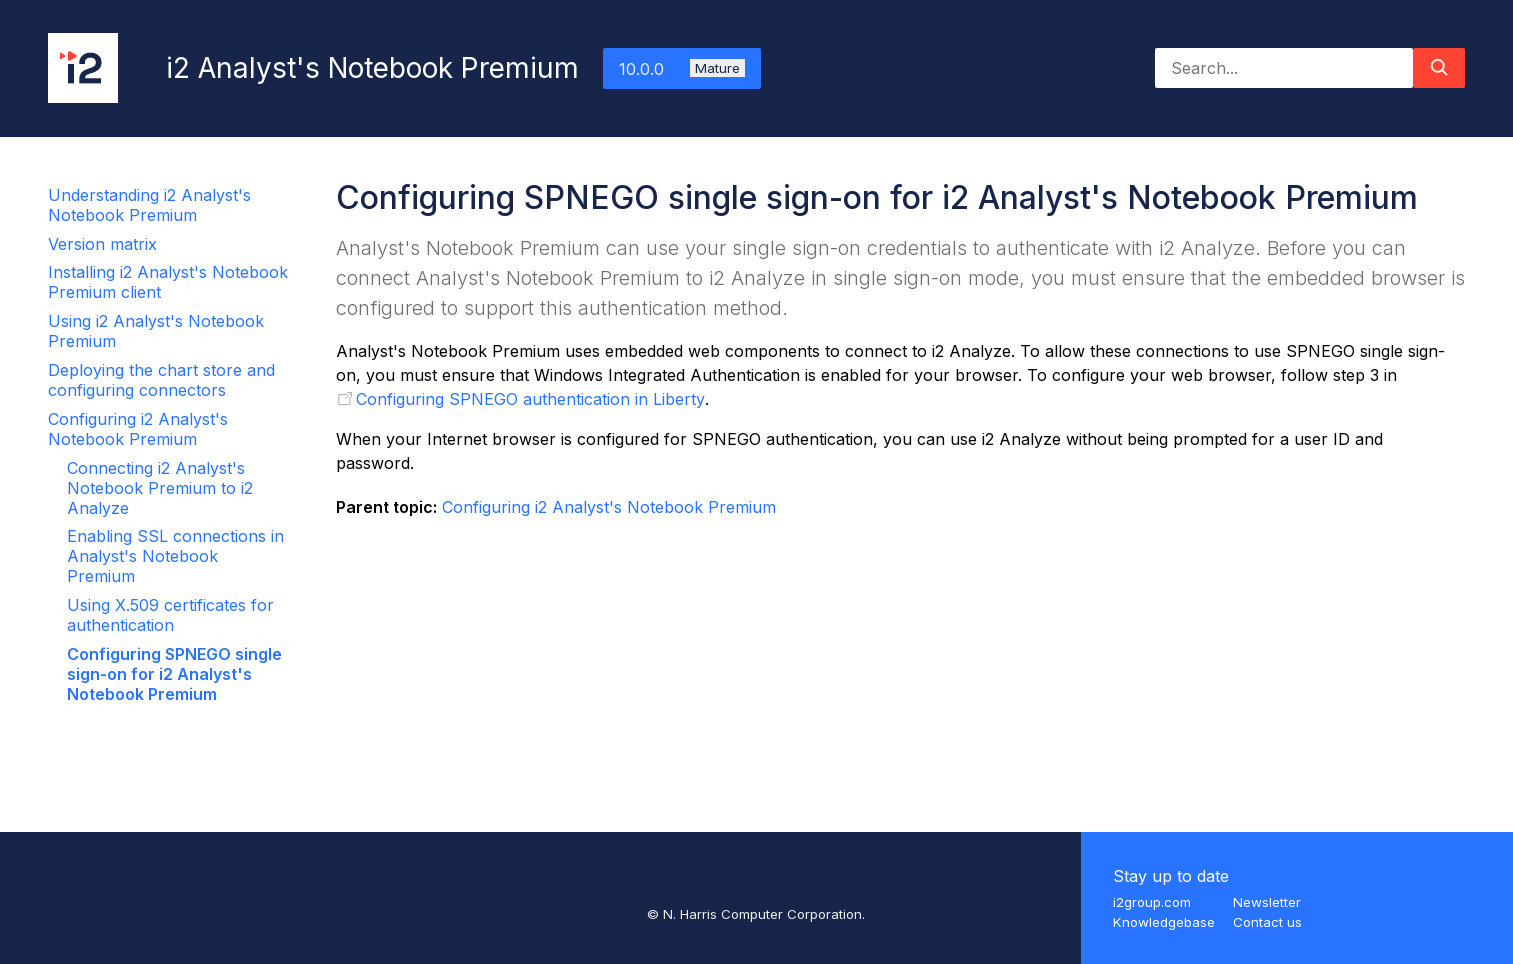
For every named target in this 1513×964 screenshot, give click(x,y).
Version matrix (102, 244)
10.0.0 (682, 69)
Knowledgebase (1164, 922)
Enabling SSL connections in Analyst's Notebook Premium (175, 556)
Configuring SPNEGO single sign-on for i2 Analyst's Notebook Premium (174, 674)
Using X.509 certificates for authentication (170, 615)
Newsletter (1267, 902)
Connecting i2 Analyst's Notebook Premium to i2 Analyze (160, 488)
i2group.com (1152, 902)
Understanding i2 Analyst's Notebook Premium (149, 205)
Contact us (1267, 922)
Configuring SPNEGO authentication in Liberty (530, 399)
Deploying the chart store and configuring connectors (161, 380)
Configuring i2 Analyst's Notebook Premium (138, 429)
